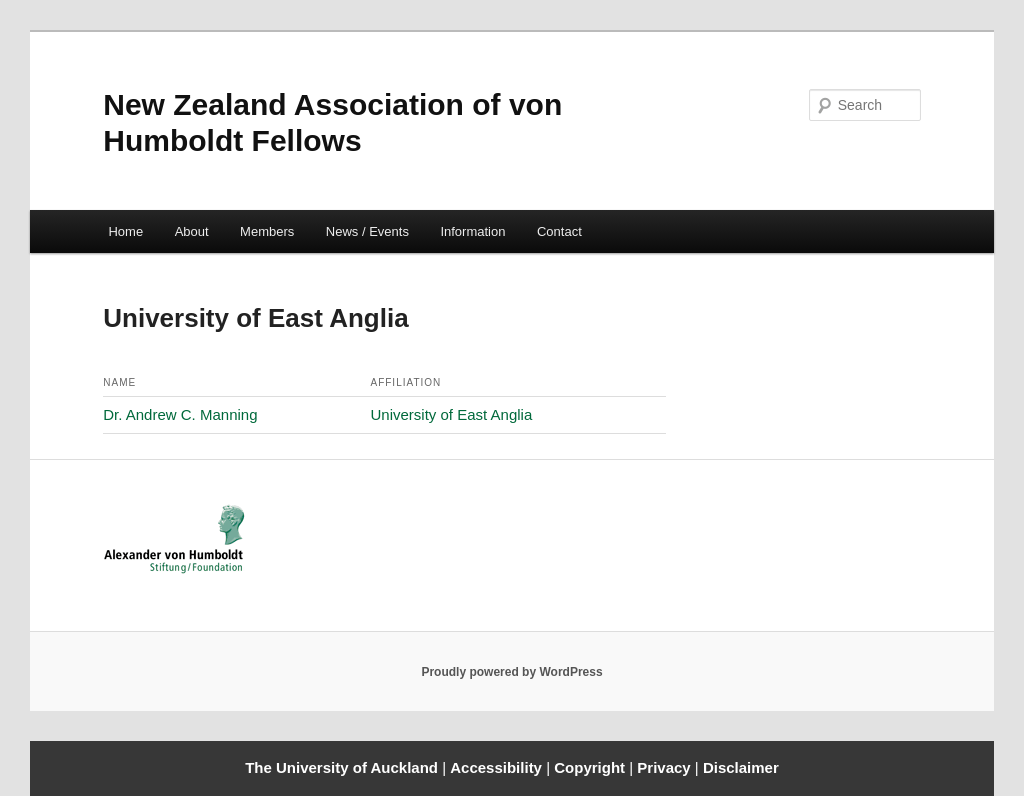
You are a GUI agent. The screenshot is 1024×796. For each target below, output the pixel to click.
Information (472, 231)
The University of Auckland (341, 767)
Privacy (666, 767)
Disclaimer (741, 767)
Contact (559, 231)
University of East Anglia (451, 414)
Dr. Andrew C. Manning (180, 414)
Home (125, 231)
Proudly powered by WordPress (511, 672)
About (192, 231)
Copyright (591, 767)
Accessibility (498, 767)
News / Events (367, 231)
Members (267, 231)
